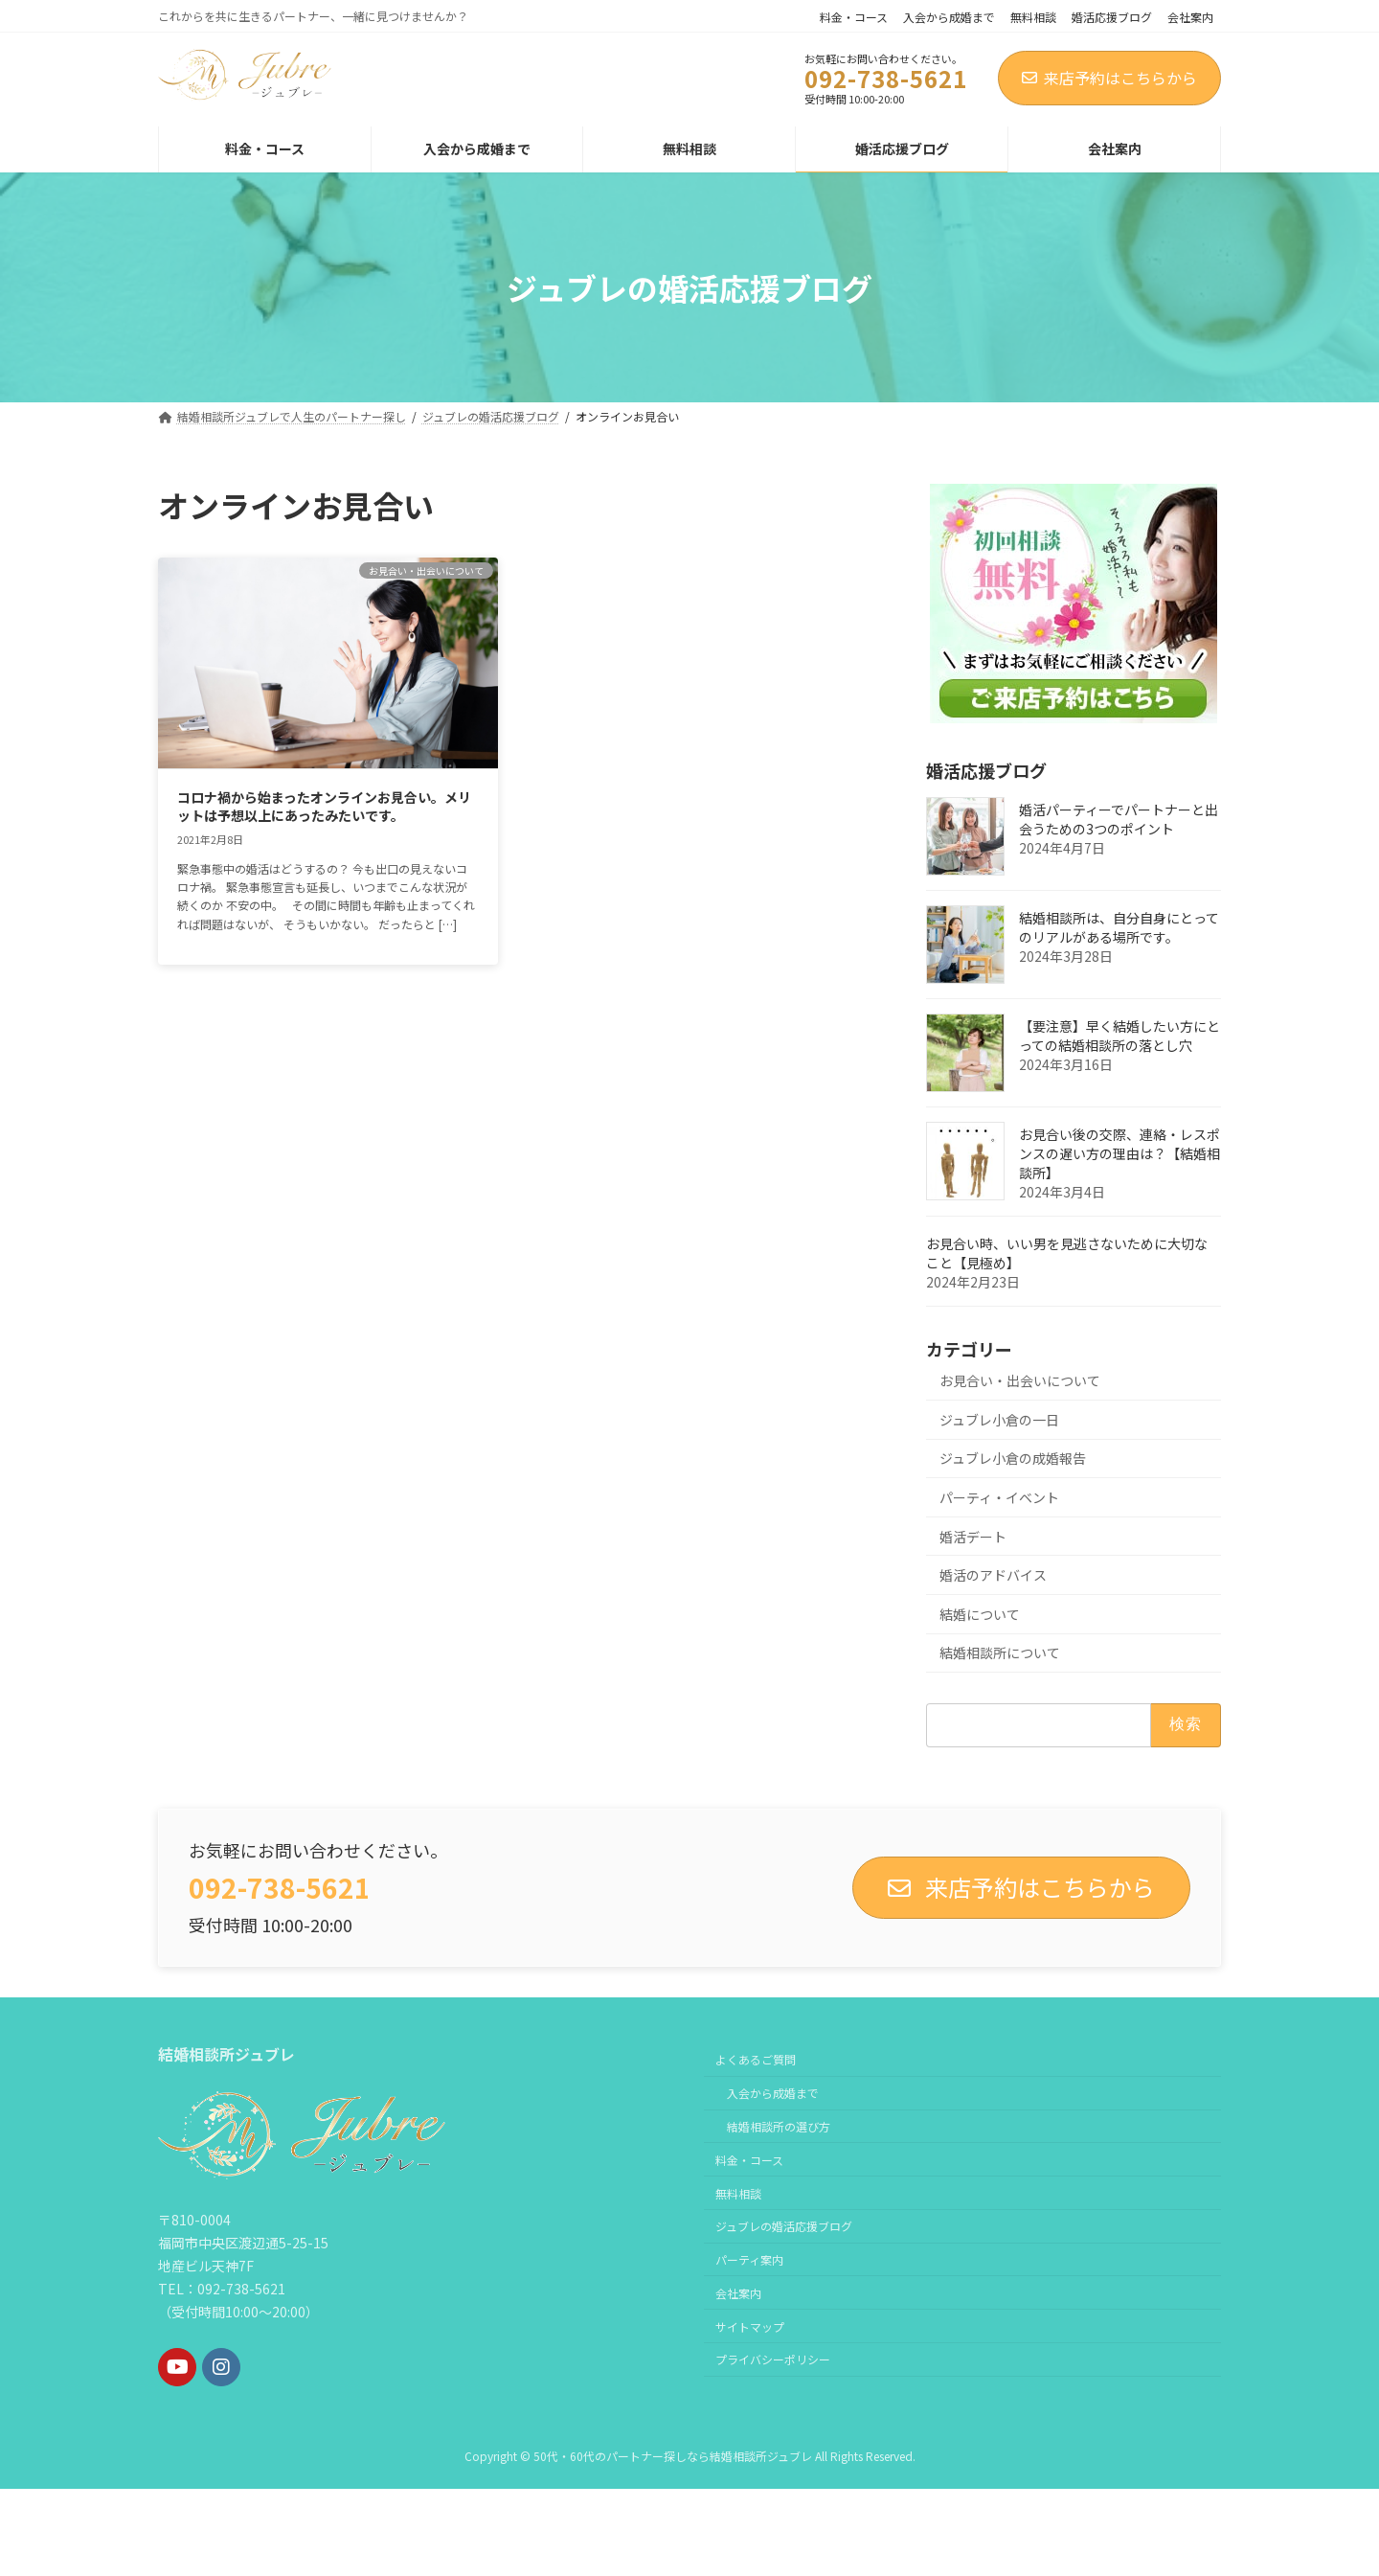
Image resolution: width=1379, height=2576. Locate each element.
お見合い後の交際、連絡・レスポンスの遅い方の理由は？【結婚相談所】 (1119, 1153)
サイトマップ (749, 2326)
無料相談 (1033, 17)
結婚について (979, 1614)
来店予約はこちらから (1109, 77)
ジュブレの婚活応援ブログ (783, 2226)
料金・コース (854, 17)
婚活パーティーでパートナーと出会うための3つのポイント (1118, 819)
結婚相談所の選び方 (778, 2126)
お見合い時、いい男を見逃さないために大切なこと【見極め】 (1067, 1253)
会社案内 (1190, 17)
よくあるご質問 (755, 2059)
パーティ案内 (749, 2259)
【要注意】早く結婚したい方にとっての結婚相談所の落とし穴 (1119, 1035)
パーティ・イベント (999, 1497)
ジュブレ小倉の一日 (999, 1419)
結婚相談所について (999, 1652)
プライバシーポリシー (772, 2359)
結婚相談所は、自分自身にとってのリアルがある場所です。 (1119, 927)
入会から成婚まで (949, 17)
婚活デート (972, 1536)
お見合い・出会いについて (1019, 1380)
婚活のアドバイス (993, 1574)
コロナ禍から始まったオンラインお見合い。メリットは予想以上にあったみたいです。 (324, 806)
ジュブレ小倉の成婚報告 (1012, 1458)
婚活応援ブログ (1112, 17)
